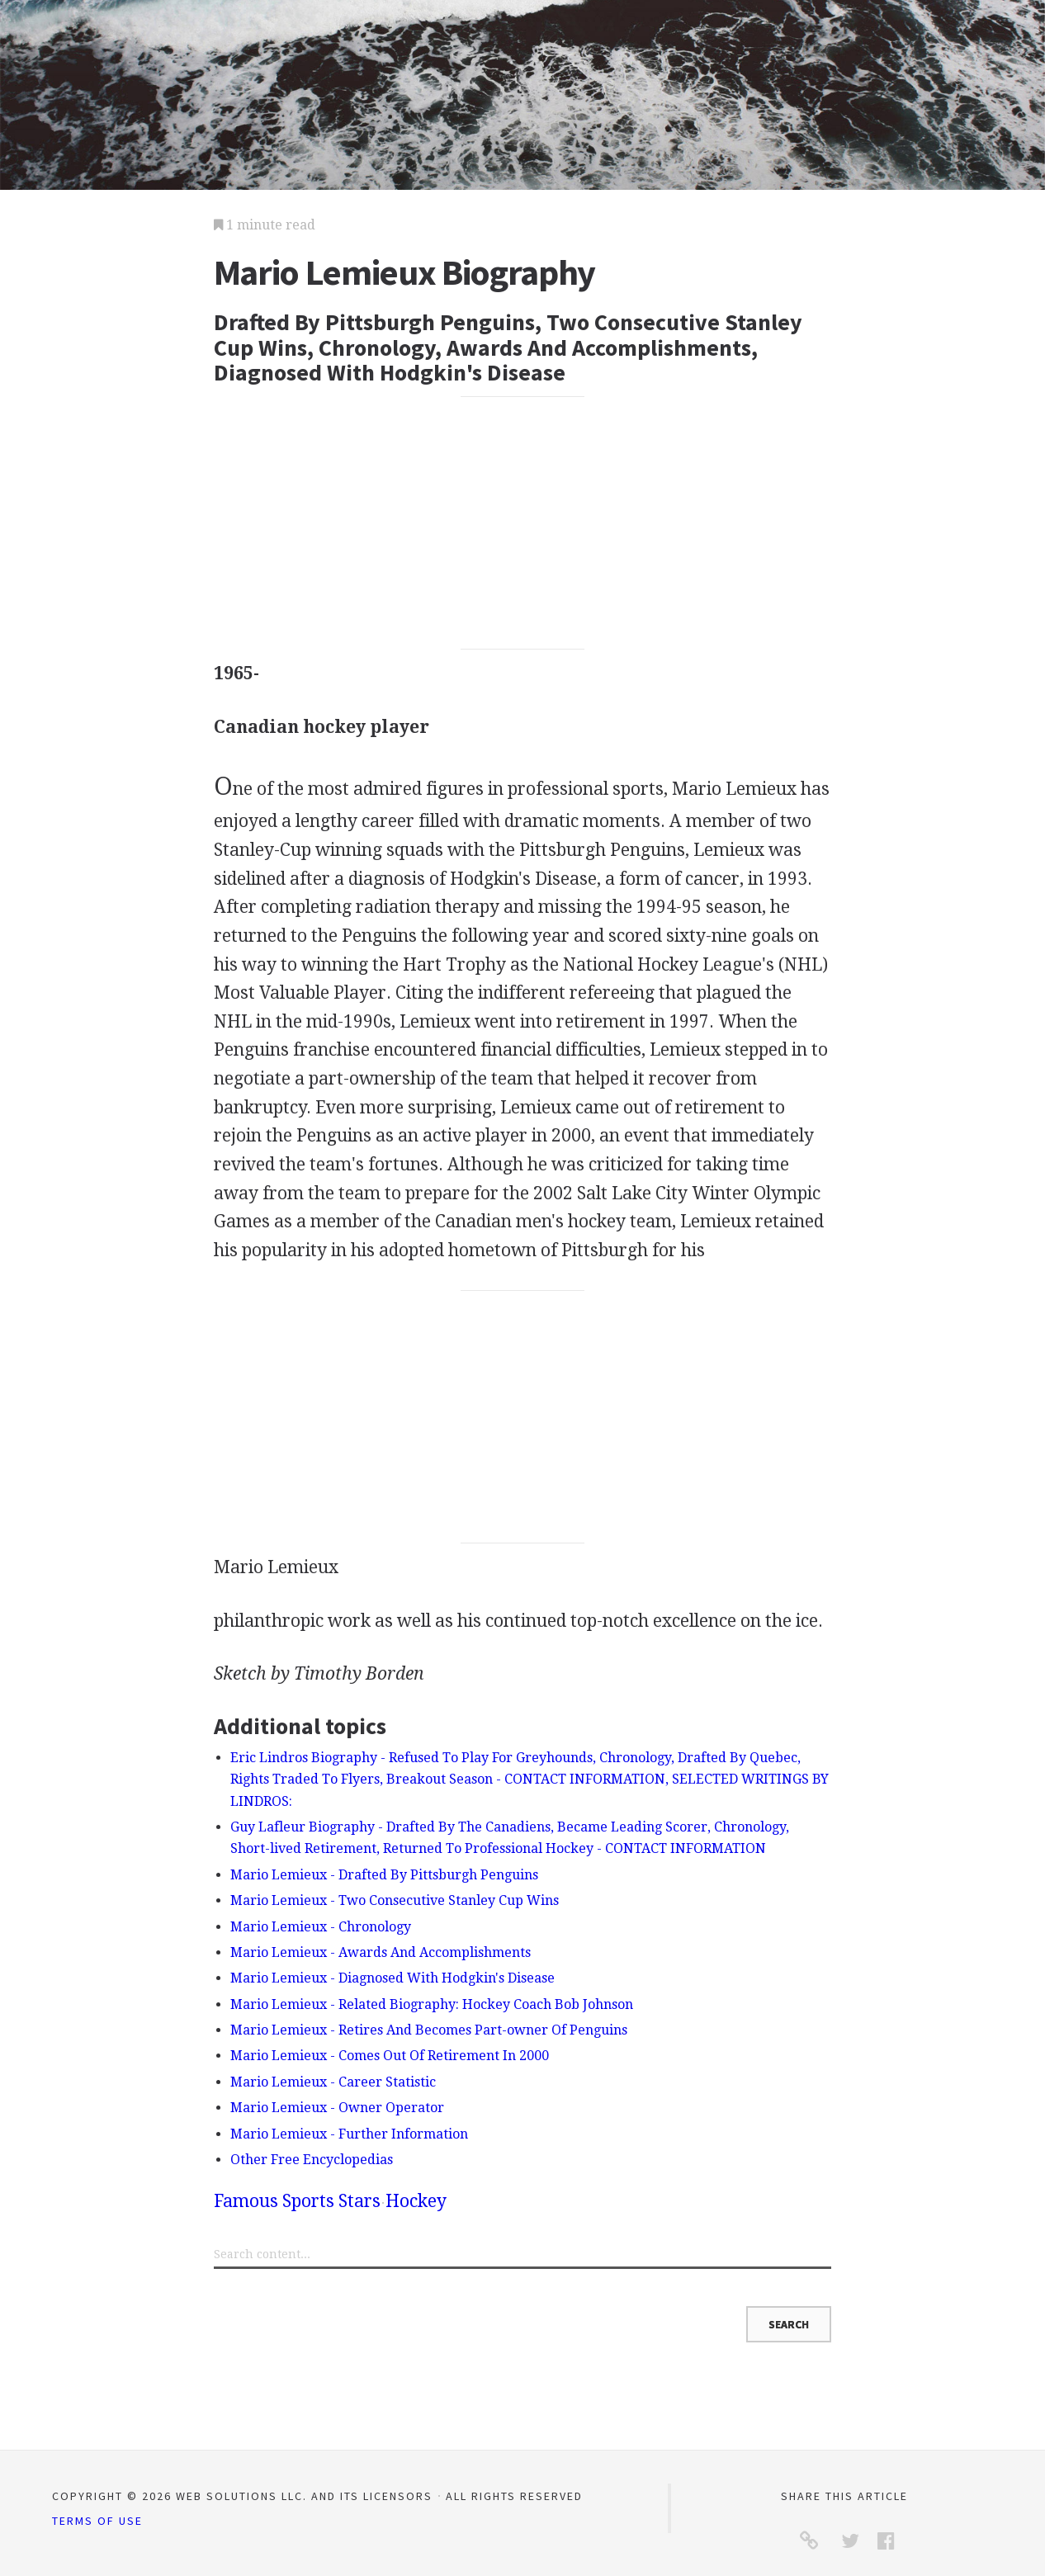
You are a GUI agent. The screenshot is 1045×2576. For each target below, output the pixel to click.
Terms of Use (97, 2520)
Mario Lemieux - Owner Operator (337, 2107)
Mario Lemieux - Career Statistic (333, 2082)
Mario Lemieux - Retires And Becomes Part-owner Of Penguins (428, 2030)
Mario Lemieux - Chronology (320, 1927)
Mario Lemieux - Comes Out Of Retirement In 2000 (389, 2055)
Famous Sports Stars (297, 2201)
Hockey (416, 2201)
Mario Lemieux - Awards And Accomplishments (380, 1952)
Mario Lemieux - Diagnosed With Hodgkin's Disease (392, 1978)
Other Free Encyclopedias (311, 2159)
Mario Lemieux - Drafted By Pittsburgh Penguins (384, 1875)
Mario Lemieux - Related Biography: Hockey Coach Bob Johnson (431, 2004)
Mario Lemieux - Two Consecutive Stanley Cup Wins (394, 1900)
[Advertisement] (523, 522)
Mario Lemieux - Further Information (349, 2134)
